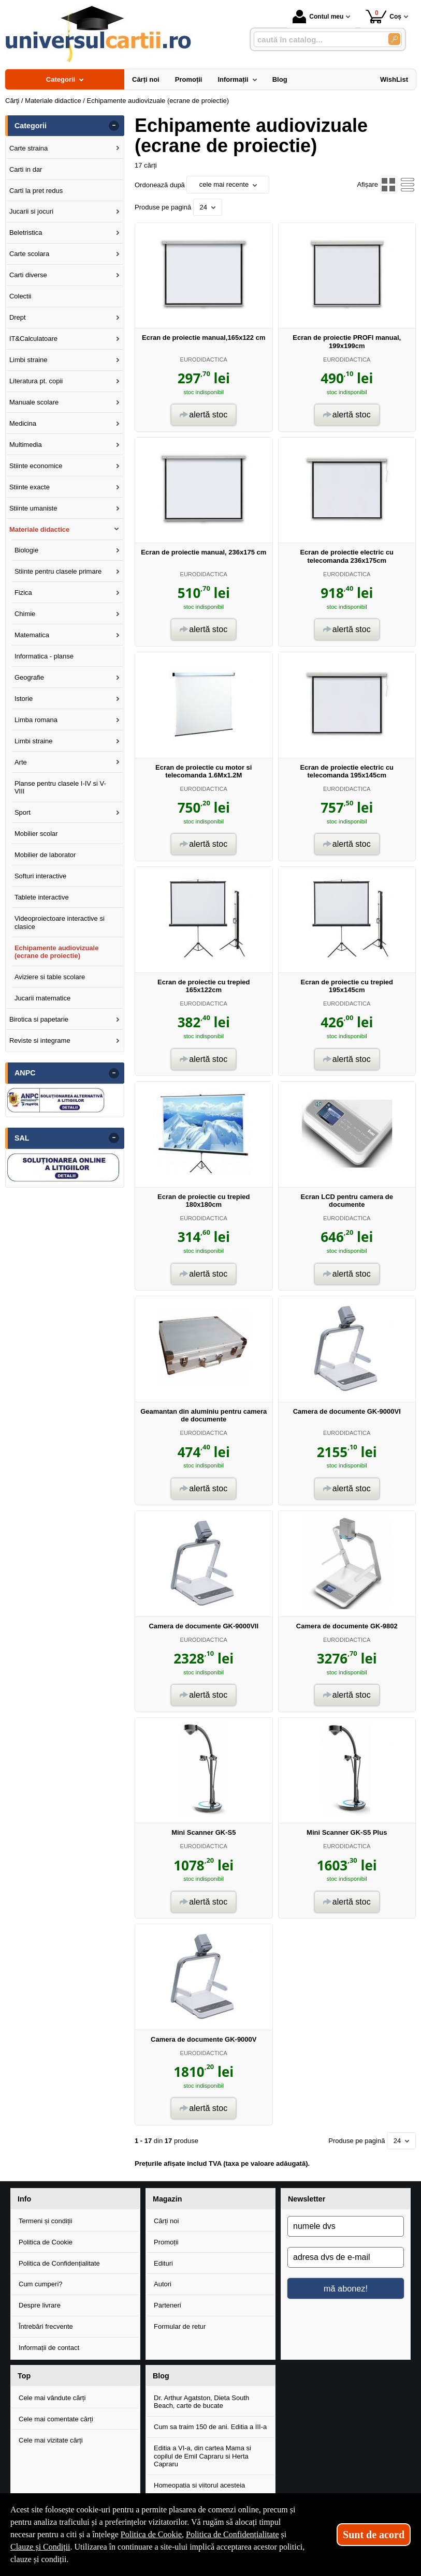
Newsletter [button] (306, 2199)
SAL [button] (22, 1138)
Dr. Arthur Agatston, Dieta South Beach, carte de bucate (201, 2402)
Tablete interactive (41, 897)
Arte (20, 762)
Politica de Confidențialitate (59, 2263)
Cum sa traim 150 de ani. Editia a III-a (210, 2427)
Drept (17, 317)
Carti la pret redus (36, 190)
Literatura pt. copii (36, 381)
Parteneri (167, 2305)
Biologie (26, 550)
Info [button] (24, 2199)
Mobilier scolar (36, 833)
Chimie (24, 614)
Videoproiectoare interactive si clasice (59, 923)
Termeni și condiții (45, 2221)
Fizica (23, 592)
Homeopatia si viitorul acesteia (199, 2485)
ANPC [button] (25, 1073)
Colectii (20, 296)
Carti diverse (28, 275)
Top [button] (24, 2376)
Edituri (163, 2263)
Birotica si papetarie (38, 1019)
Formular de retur (180, 2326)
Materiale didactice (39, 529)
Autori (162, 2284)
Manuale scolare (34, 402)
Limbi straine (28, 360)
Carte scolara (29, 254)
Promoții (166, 2242)
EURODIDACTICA (203, 359)
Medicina (22, 423)
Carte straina (28, 148)
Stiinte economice (36, 466)
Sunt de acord (373, 2534)
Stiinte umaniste (33, 508)
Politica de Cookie (45, 2242)
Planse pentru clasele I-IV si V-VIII (60, 788)
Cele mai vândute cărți (52, 2398)
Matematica (31, 635)
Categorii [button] (30, 126)
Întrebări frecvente (46, 2326)
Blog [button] (161, 2376)
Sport (22, 812)
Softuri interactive (40, 876)
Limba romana (35, 720)
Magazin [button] (167, 2199)
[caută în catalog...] (317, 39)
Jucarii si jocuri (31, 211)
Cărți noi (166, 2221)
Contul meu (318, 16)
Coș (383, 16)
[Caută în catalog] (394, 39)
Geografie (29, 677)
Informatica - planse (44, 656)
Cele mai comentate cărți (56, 2419)
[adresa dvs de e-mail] (345, 2257)
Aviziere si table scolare (49, 977)
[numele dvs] (345, 2226)
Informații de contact (49, 2348)
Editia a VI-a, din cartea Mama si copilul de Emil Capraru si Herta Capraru (202, 2456)
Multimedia (25, 444)
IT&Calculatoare (33, 338)
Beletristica (25, 232)
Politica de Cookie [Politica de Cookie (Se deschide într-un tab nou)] (151, 2534)
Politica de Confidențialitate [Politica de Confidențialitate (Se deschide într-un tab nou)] (232, 2534)
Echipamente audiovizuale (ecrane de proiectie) (56, 952)
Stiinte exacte (29, 487)
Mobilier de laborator (45, 855)
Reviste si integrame (39, 1040)
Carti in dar (25, 169)
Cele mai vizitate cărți (51, 2440)
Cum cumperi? (41, 2284)
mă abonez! (346, 2288)
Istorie (23, 698)
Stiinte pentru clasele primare (57, 571)
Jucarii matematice (42, 998)
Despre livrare (40, 2305)
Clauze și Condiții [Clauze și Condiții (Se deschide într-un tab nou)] (40, 2546)
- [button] (114, 126)
